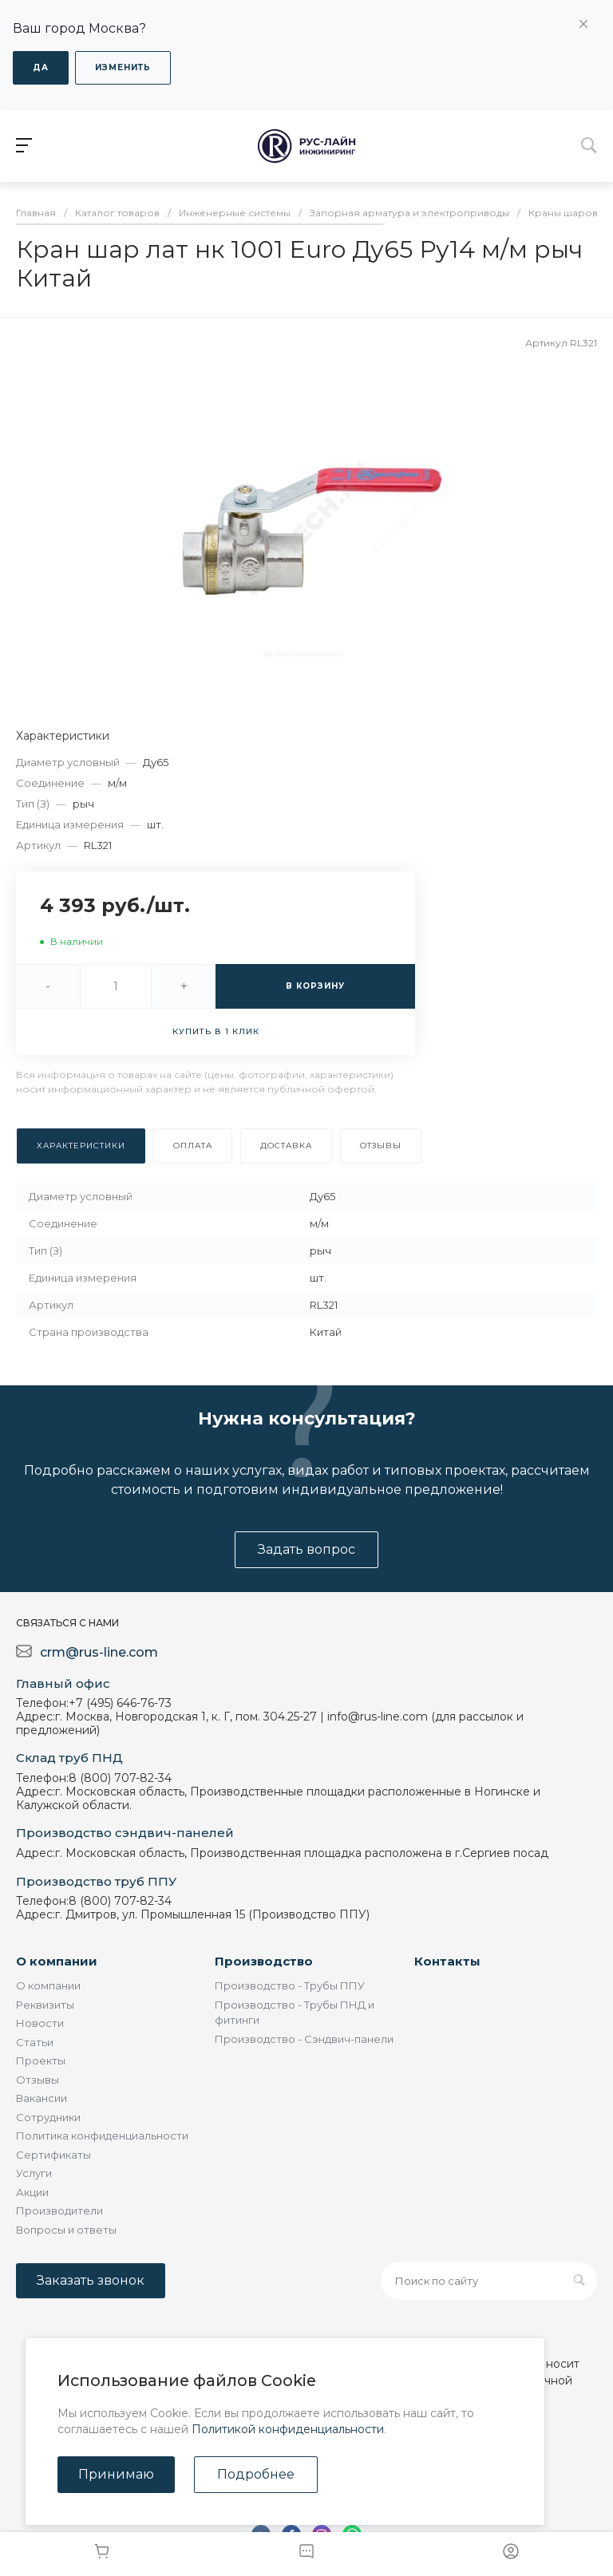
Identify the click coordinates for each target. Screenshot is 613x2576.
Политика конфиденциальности (102, 2135)
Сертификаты (53, 2154)
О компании (56, 1961)
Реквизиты (45, 2004)
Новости (40, 2023)
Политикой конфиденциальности (288, 2429)
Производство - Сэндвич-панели (304, 2039)
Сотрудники (48, 2117)
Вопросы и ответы (66, 2229)
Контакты (447, 1961)
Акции (32, 2192)
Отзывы (37, 2079)
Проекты (40, 2060)
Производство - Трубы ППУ (290, 1985)
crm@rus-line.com (99, 1652)
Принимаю (116, 2474)
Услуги (34, 2173)
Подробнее (256, 2474)
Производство (264, 1961)
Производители (59, 2210)
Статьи (34, 2042)
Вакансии (41, 2098)
